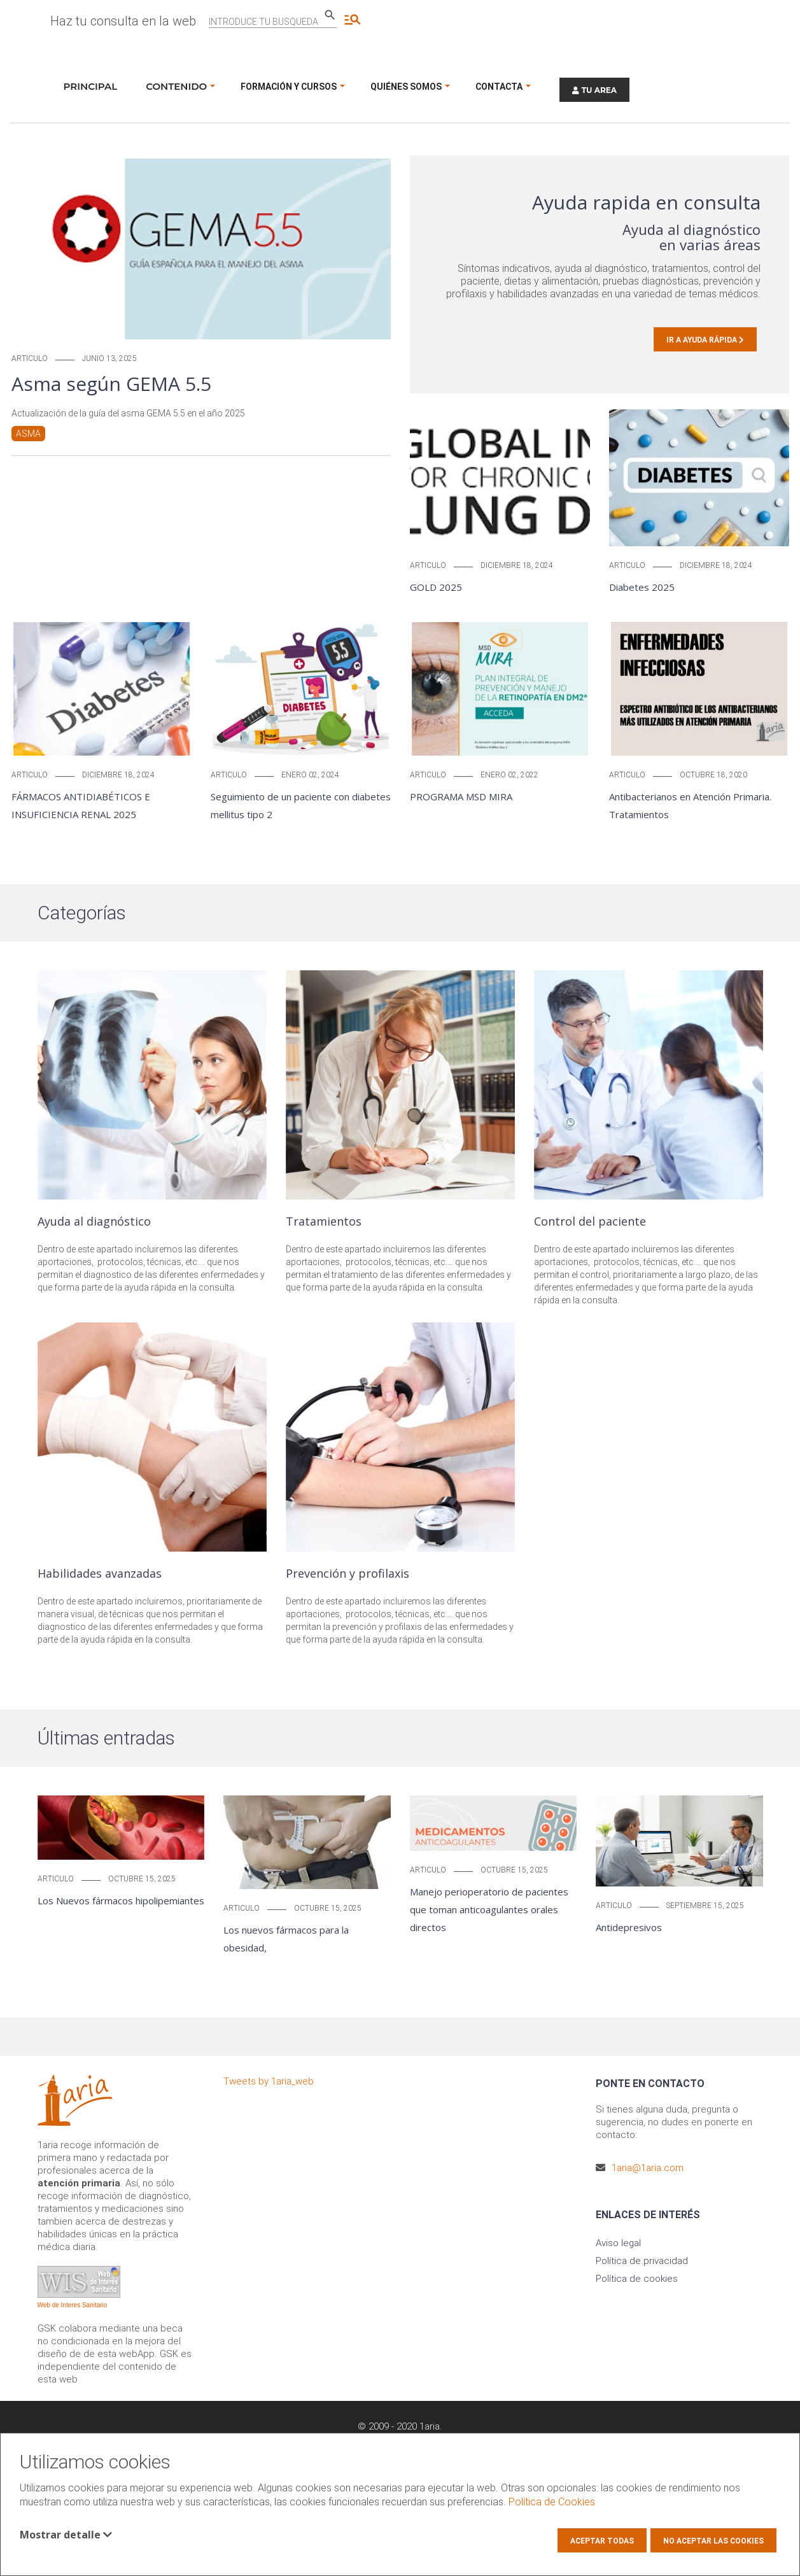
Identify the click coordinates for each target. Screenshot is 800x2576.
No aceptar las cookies (713, 2541)
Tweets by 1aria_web (268, 2081)
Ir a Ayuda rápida (705, 340)
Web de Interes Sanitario (73, 2305)
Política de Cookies (552, 2502)
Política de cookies (637, 2278)
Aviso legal (618, 2243)
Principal (91, 86)
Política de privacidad (642, 2261)
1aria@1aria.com (648, 2168)
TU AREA (594, 90)
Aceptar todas (602, 2541)
